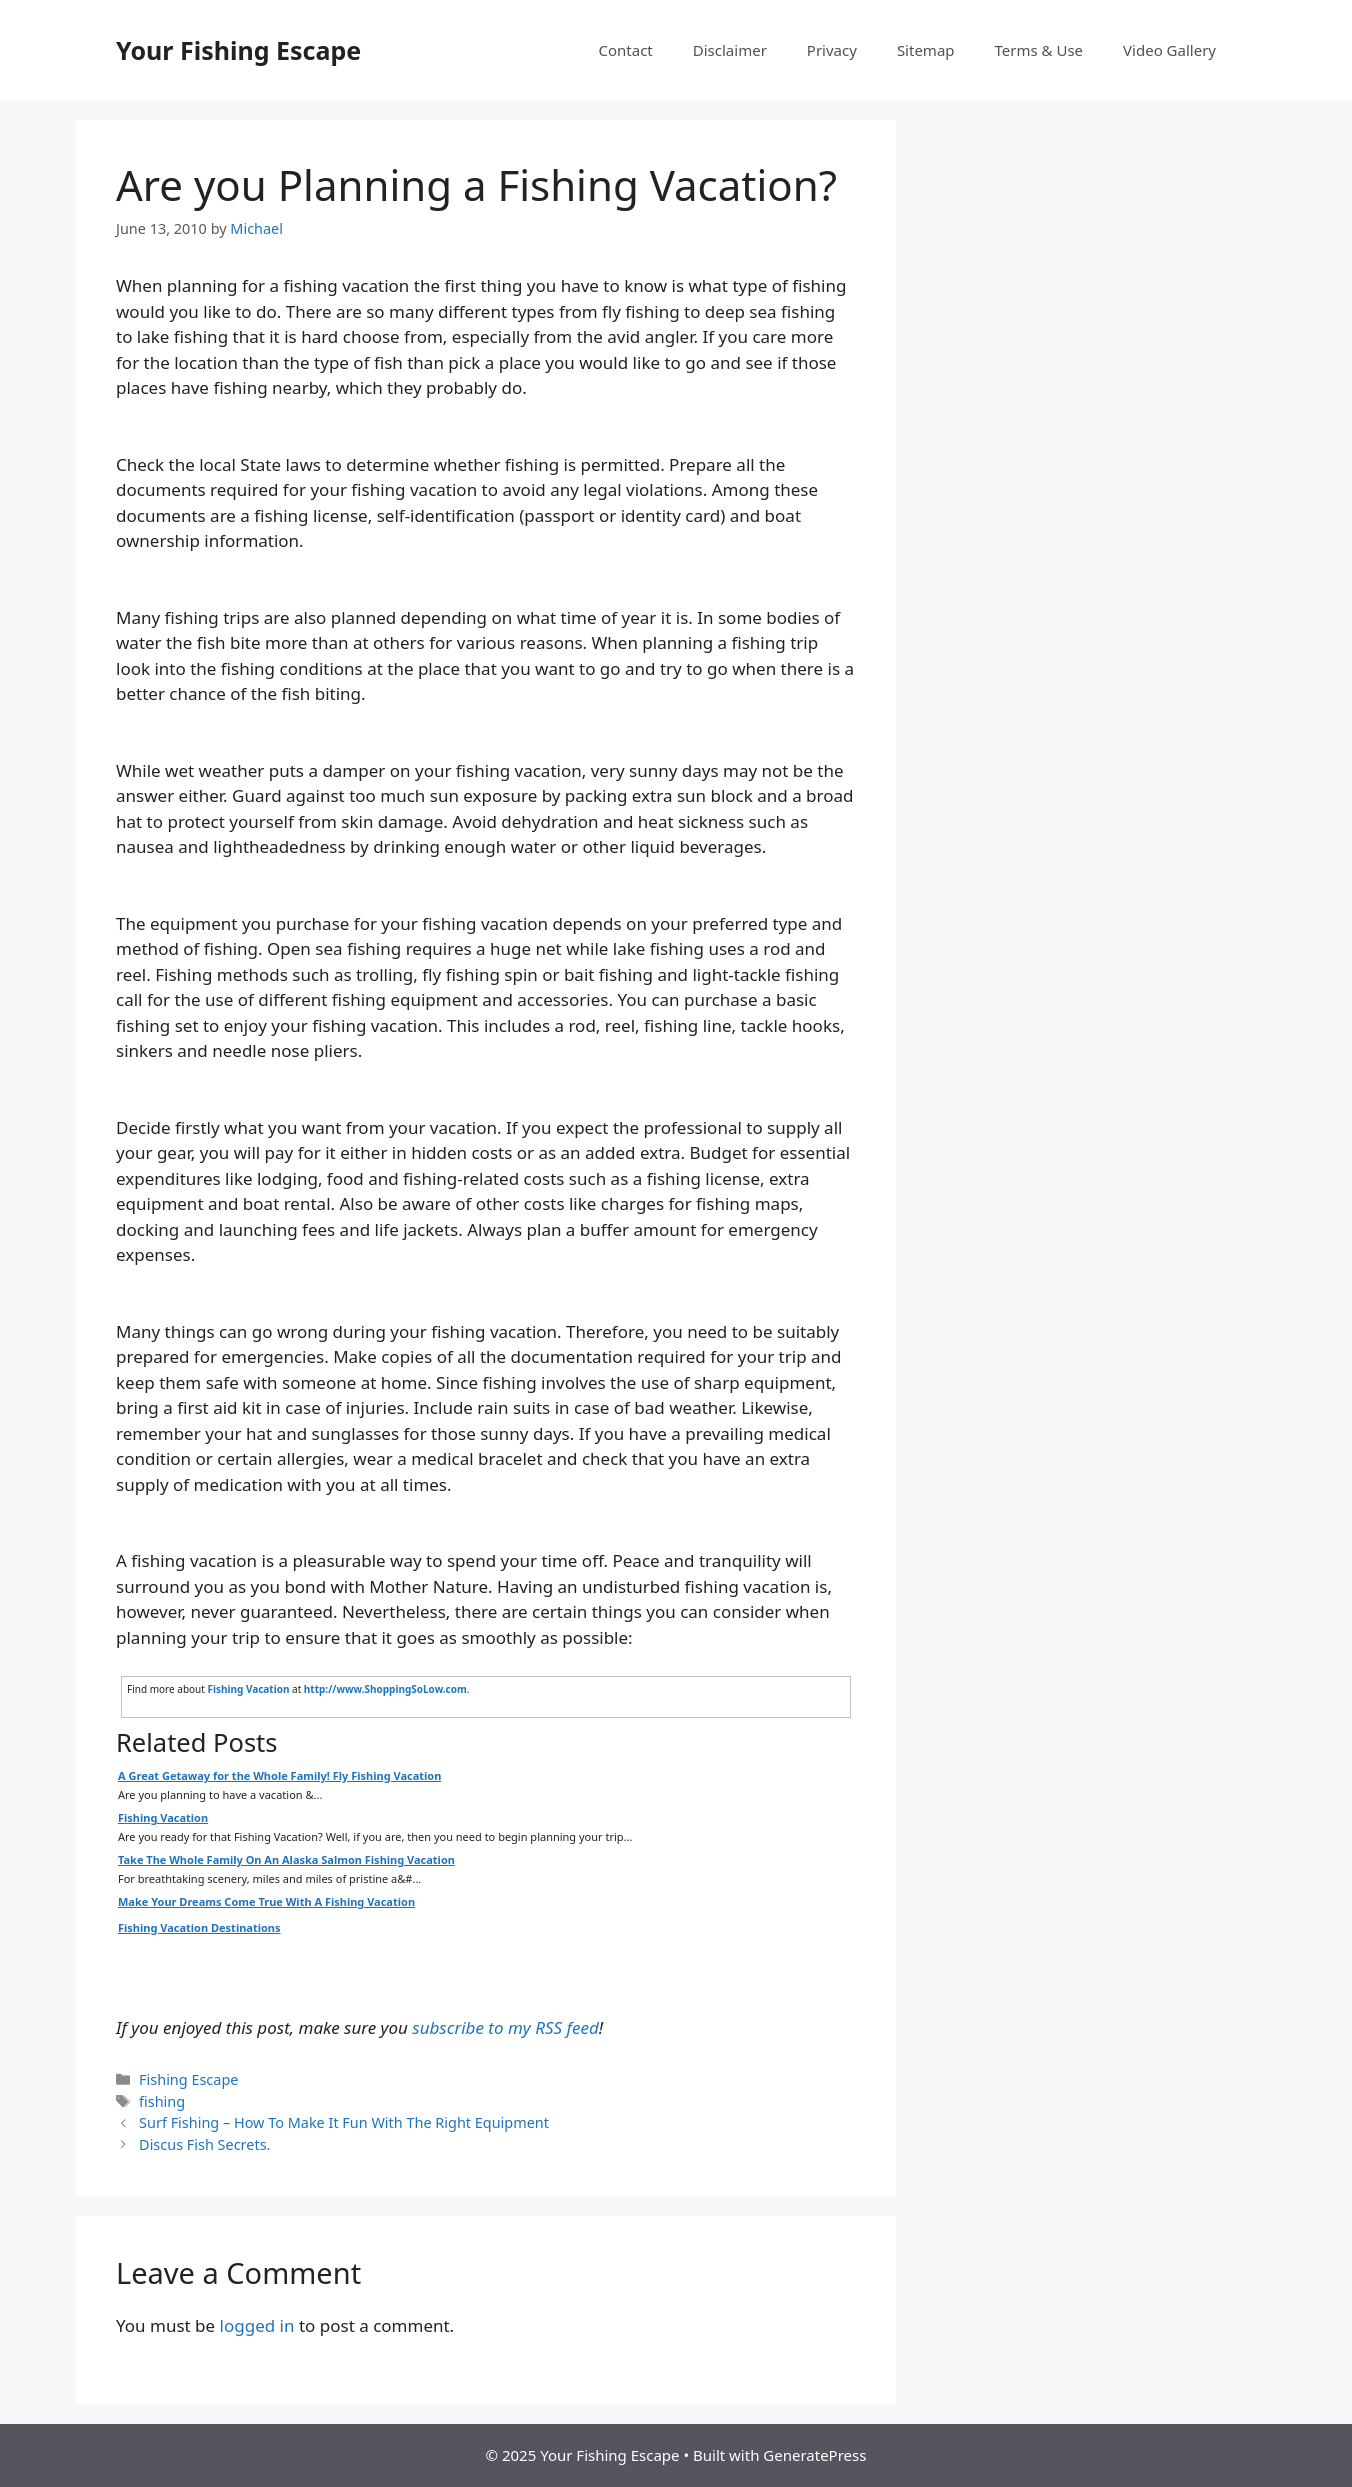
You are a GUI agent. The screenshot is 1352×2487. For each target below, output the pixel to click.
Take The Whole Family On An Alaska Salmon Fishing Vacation (286, 1859)
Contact (626, 50)
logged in (257, 2325)
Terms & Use (1039, 50)
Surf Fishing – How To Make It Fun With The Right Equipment (344, 2122)
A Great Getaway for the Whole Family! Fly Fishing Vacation (279, 1775)
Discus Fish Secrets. (204, 2144)
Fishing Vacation (248, 1689)
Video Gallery (1169, 50)
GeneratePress (814, 2455)
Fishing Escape (188, 2079)
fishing (162, 2101)
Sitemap (926, 50)
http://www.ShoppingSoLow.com (385, 1689)
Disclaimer (730, 50)
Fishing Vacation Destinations (199, 1927)
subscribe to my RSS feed (505, 2027)
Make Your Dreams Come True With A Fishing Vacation (266, 1901)
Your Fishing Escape (238, 50)
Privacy (832, 50)
